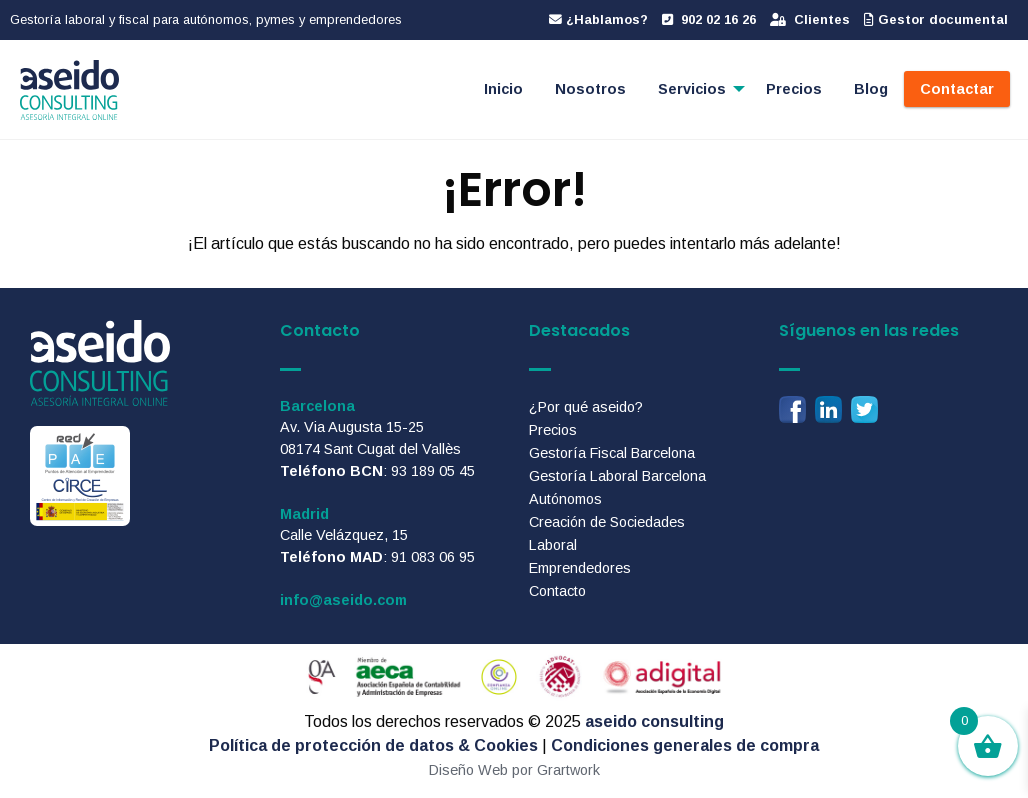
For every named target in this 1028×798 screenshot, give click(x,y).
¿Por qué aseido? (586, 407)
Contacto (557, 591)
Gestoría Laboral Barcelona (617, 476)
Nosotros (590, 89)
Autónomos (565, 499)
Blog (871, 89)
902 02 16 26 (709, 19)
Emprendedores (580, 568)
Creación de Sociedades (607, 522)
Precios (794, 89)
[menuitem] (503, 89)
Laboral (553, 545)
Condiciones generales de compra (685, 745)
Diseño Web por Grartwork (514, 770)
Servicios (692, 89)
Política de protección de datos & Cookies (373, 745)
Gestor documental (936, 19)
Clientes (810, 19)
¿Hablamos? (598, 19)
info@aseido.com (343, 600)
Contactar (957, 89)
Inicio (503, 89)
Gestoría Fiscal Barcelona (612, 453)
